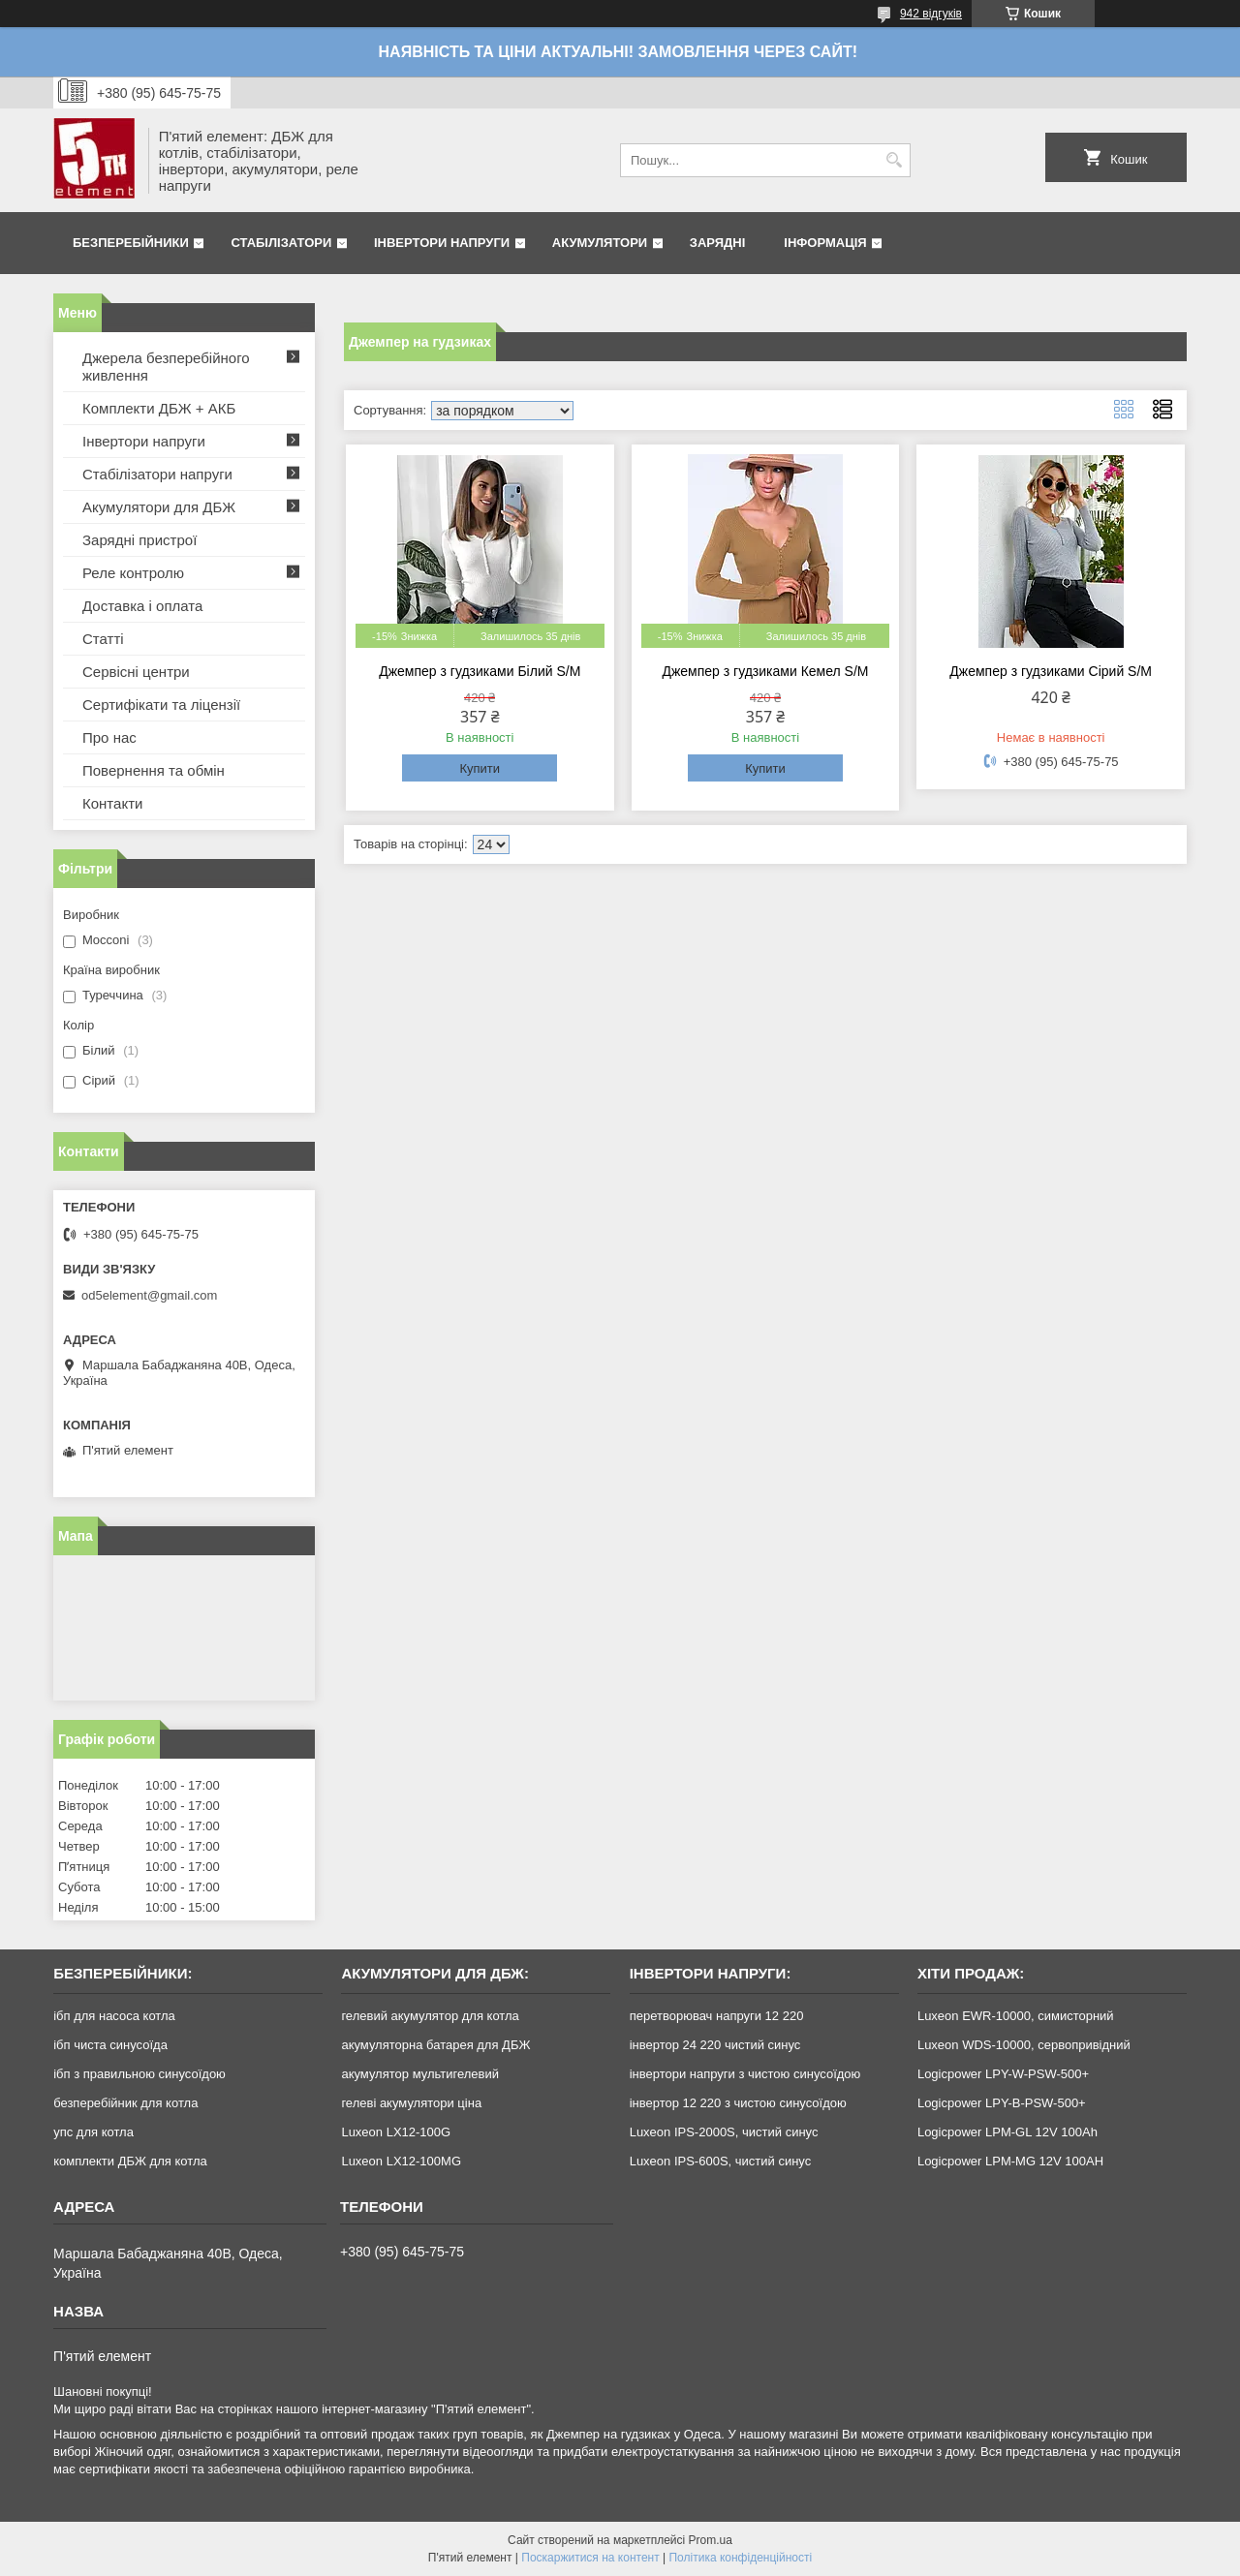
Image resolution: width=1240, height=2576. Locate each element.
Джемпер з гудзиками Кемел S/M (765, 671)
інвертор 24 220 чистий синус (715, 2045)
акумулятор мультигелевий (420, 2074)
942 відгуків (931, 13)
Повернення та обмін (153, 770)
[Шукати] (894, 160)
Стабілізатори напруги (157, 474)
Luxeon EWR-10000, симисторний (1015, 2016)
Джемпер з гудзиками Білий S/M (479, 671)
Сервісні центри (136, 671)
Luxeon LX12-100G (395, 2132)
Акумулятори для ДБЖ (158, 507)
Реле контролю (133, 573)
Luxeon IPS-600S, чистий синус (721, 2161)
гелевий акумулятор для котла (429, 2016)
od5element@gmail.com (149, 1295)
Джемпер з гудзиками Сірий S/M (1050, 671)
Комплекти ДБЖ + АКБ (158, 408)
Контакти (112, 803)
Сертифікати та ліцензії (161, 704)
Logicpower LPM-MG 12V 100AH (1010, 2161)
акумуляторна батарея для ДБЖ (435, 2045)
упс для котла (93, 2132)
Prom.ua (710, 2540)
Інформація (825, 242)
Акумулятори (599, 242)
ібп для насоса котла (114, 2016)
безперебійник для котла (125, 2103)
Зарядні (717, 242)
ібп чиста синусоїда (110, 2045)
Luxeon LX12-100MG (401, 2161)
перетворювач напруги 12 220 (717, 2016)
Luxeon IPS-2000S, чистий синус (724, 2132)
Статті (103, 638)
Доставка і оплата (142, 606)
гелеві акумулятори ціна (411, 2103)
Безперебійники (131, 242)
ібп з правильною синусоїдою (139, 2074)
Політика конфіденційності (740, 2557)
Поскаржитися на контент (590, 2557)
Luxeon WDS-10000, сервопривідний (1024, 2045)
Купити (479, 768)
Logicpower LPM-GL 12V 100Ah (1007, 2132)
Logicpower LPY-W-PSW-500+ (1003, 2074)
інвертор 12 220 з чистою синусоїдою (738, 2103)
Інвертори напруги (442, 242)
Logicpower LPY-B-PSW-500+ (1001, 2103)
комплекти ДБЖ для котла (130, 2161)
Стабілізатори (281, 242)
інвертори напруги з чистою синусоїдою (745, 2074)
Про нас (109, 737)
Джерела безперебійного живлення (166, 366)
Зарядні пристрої (139, 540)
